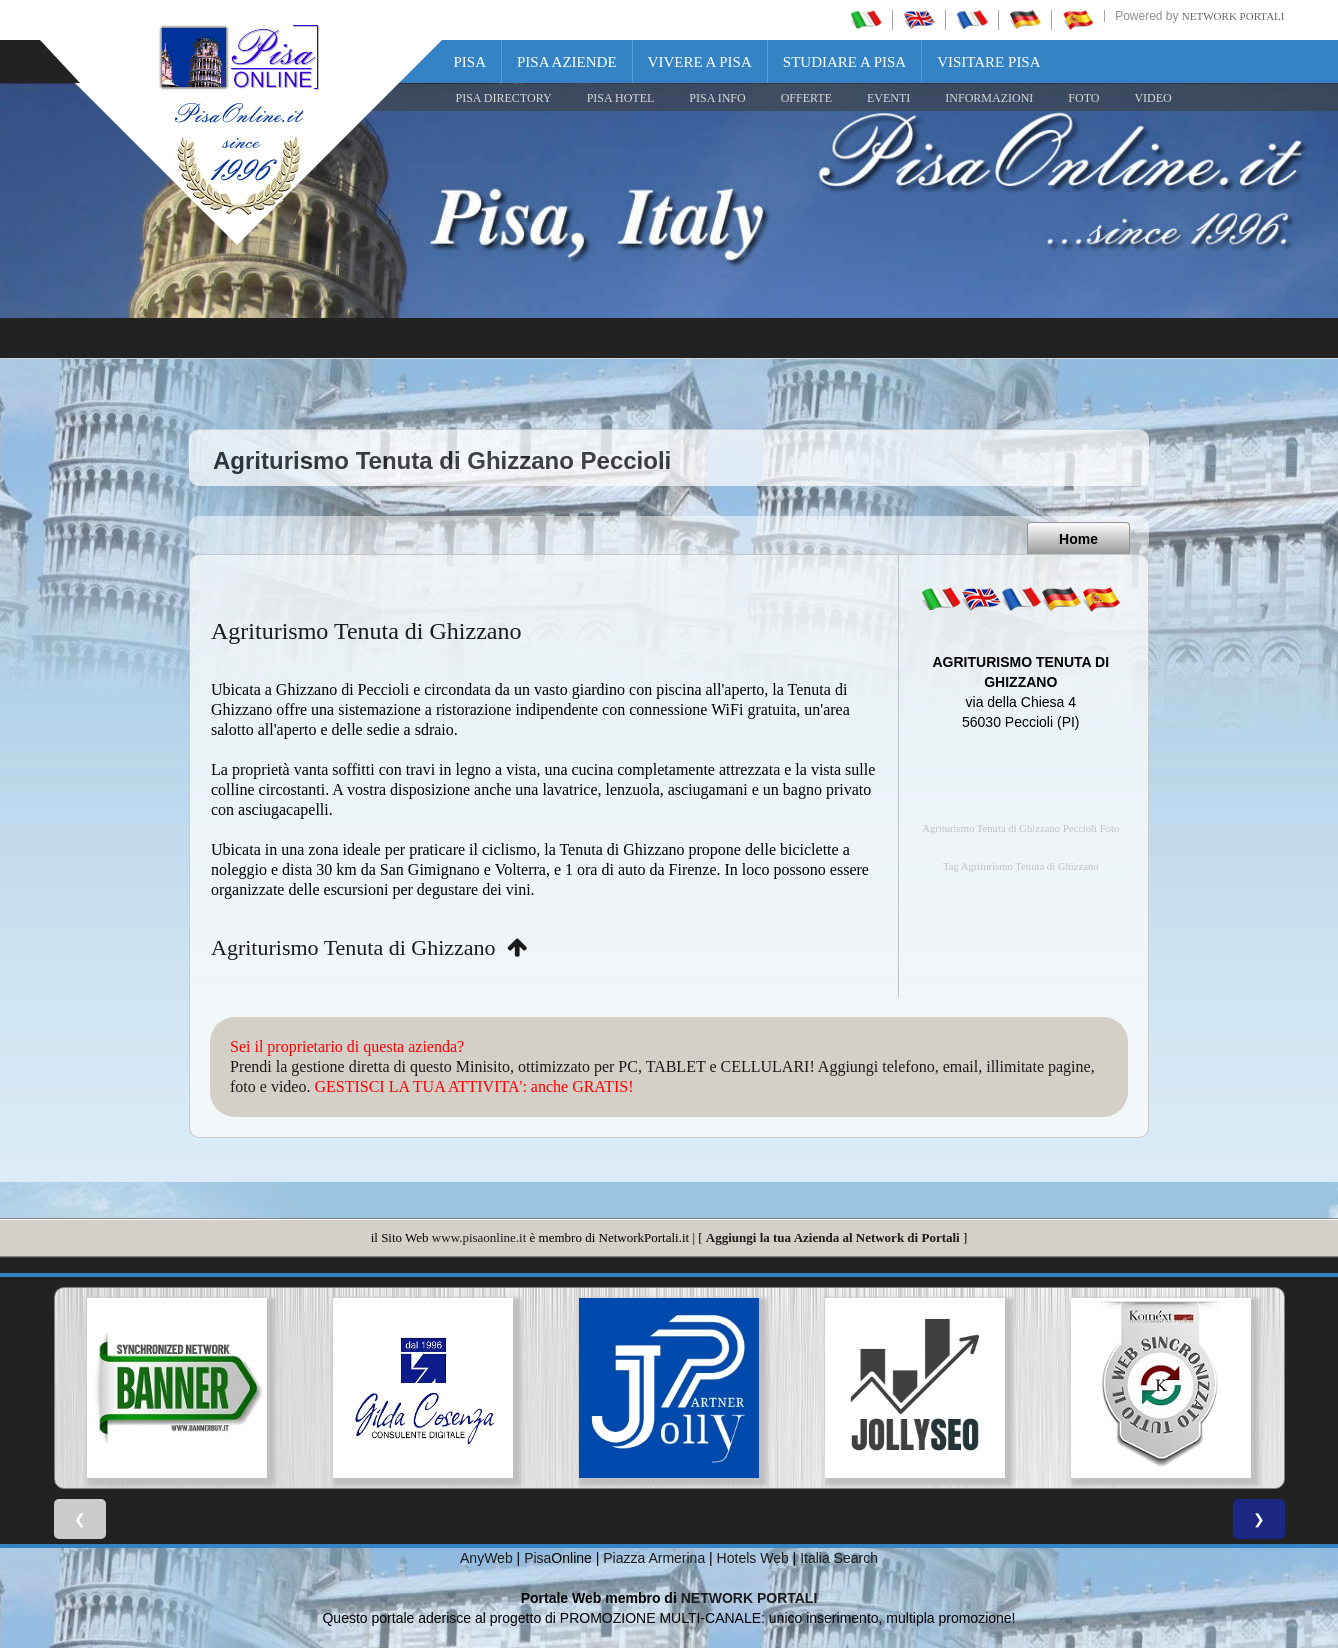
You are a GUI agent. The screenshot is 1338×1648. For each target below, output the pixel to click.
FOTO (1083, 98)
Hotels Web (753, 1558)
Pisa (470, 62)
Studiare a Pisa (844, 62)
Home (1078, 539)
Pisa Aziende (567, 62)
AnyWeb (486, 1558)
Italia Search (839, 1558)
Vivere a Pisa (700, 62)
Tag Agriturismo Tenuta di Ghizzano (1021, 866)
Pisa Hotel (621, 98)
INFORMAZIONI (989, 98)
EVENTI (888, 98)
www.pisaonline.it (479, 1237)
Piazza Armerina (654, 1558)
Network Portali (1233, 16)
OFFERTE (806, 98)
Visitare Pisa (988, 62)
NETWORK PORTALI (749, 1598)
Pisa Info (717, 98)
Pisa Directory (504, 98)
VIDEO (1152, 98)
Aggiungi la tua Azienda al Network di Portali (833, 1237)
